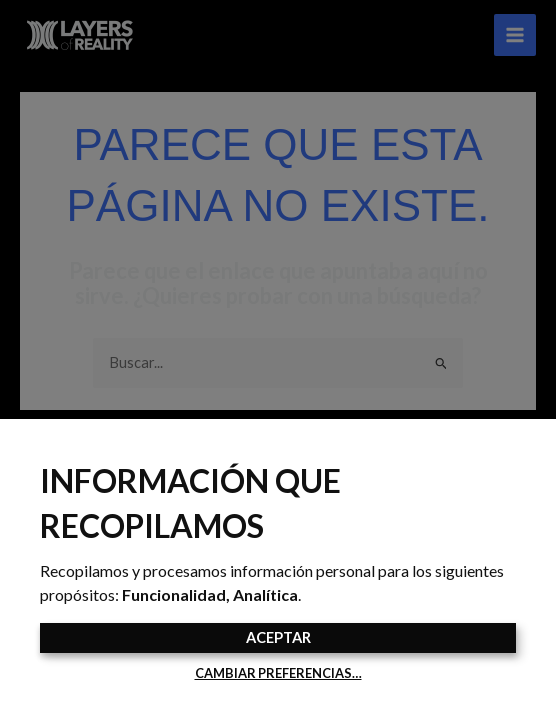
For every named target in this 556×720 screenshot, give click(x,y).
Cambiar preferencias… (278, 673)
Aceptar (278, 637)
